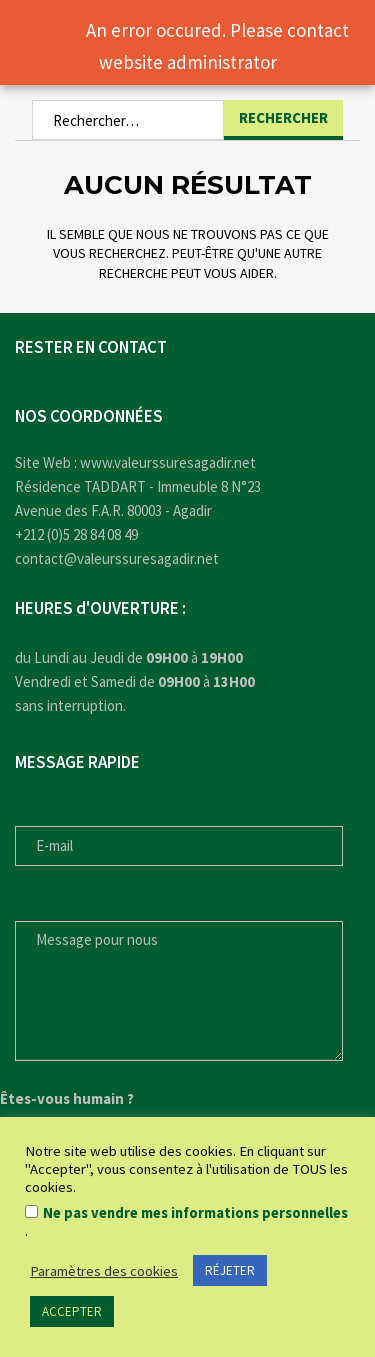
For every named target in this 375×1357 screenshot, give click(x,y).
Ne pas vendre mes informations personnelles (195, 1213)
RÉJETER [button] (230, 1270)
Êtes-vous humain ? (67, 1098)
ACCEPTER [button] (72, 1311)
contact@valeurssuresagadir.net (117, 558)
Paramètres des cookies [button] (104, 1271)
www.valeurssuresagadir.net (168, 462)
